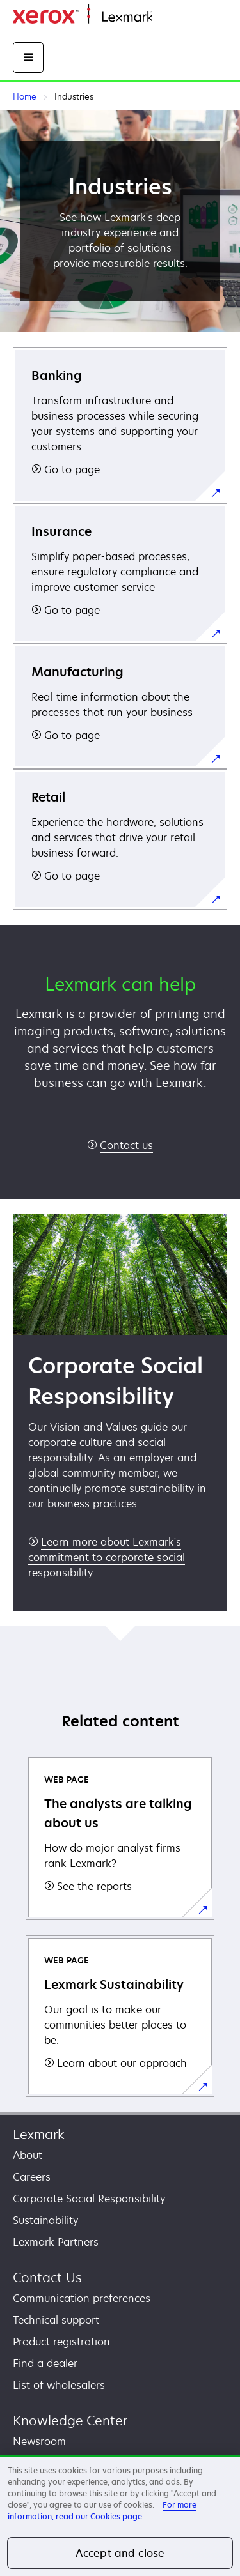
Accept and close (120, 2553)
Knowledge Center (70, 2420)
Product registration (61, 2342)
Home (165, 17)
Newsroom (39, 2441)
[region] (120, 2515)
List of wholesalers (59, 2385)
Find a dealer (45, 2363)
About (27, 2155)
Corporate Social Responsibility (89, 2198)
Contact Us (47, 2277)
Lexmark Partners (56, 2242)
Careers (32, 2177)
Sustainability (45, 2220)
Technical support (56, 2320)
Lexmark (39, 2134)
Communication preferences (81, 2298)
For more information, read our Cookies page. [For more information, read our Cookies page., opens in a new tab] (102, 2510)
